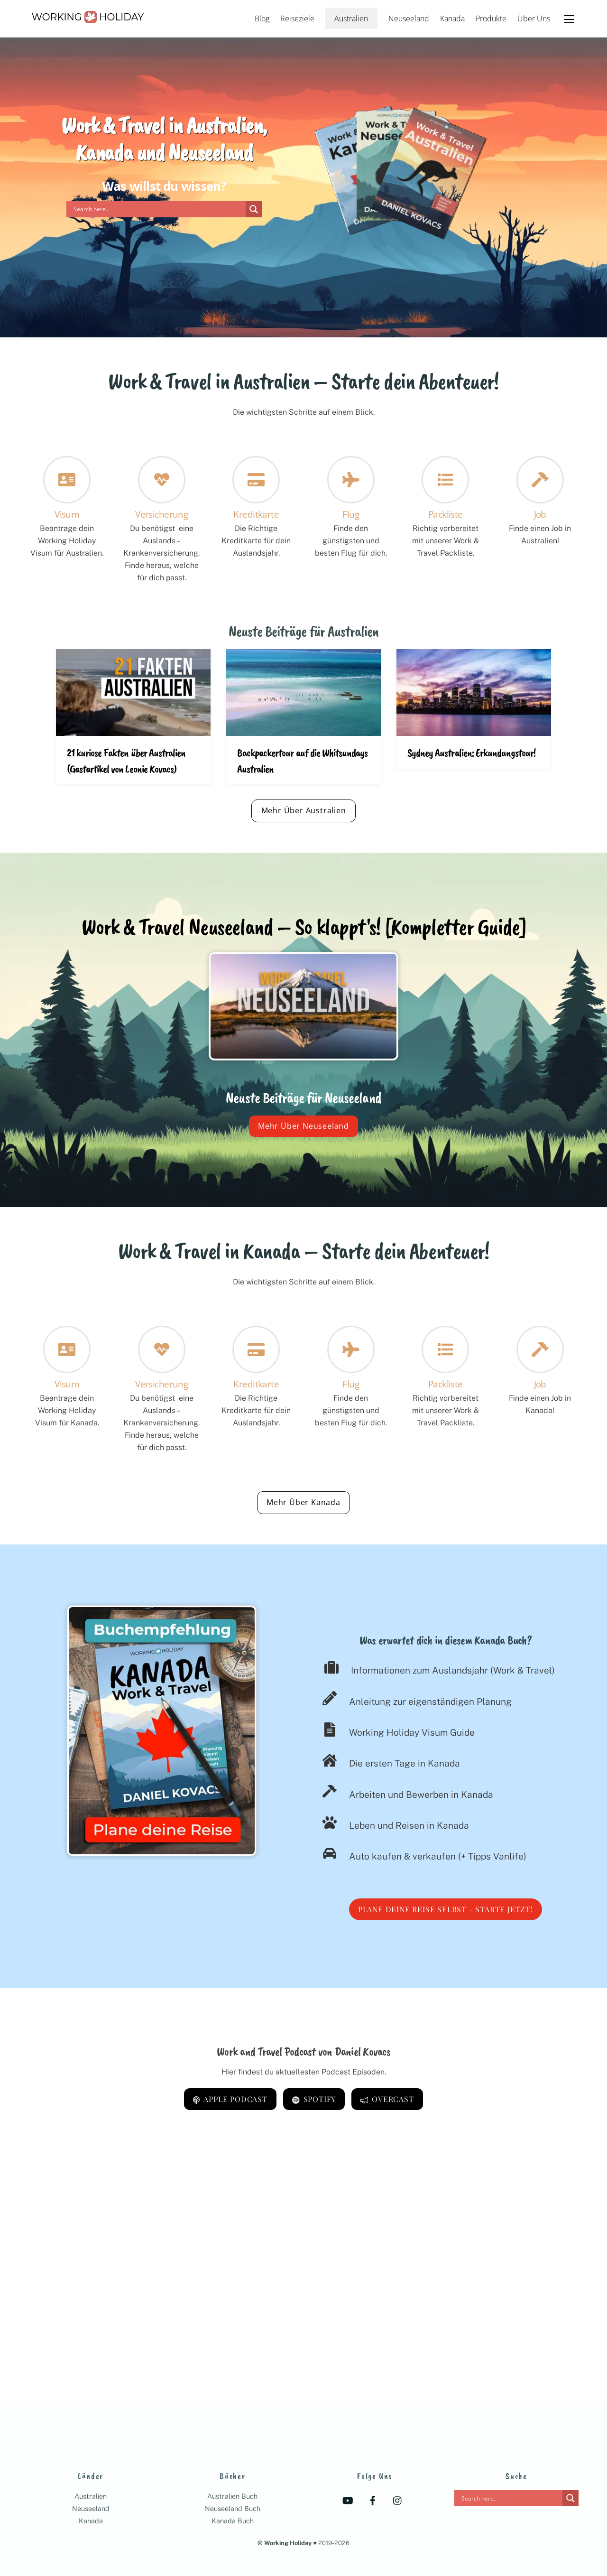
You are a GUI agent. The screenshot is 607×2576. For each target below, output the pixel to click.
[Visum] (67, 1350)
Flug (350, 514)
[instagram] (398, 2500)
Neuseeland (408, 18)
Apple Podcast (230, 2099)
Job (540, 514)
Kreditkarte (256, 514)
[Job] (540, 1350)
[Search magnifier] (254, 209)
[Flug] (351, 1350)
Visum (67, 514)
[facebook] (373, 2500)
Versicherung (161, 514)
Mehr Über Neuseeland (303, 1126)
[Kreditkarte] (256, 1350)
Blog (262, 18)
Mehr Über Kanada (303, 1502)
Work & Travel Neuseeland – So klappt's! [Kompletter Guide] (303, 926)
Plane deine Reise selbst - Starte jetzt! (445, 1909)
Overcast (387, 2099)
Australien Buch (232, 2496)
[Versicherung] (161, 1350)
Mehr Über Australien (303, 810)
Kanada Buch (233, 2521)
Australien (351, 18)
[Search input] (158, 209)
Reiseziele (297, 18)
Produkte (491, 18)
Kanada (452, 18)
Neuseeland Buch (232, 2508)
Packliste (445, 514)
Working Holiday (288, 2543)
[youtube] (348, 2500)
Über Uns (533, 18)
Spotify (314, 2099)
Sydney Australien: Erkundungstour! (471, 752)
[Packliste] (445, 1350)
